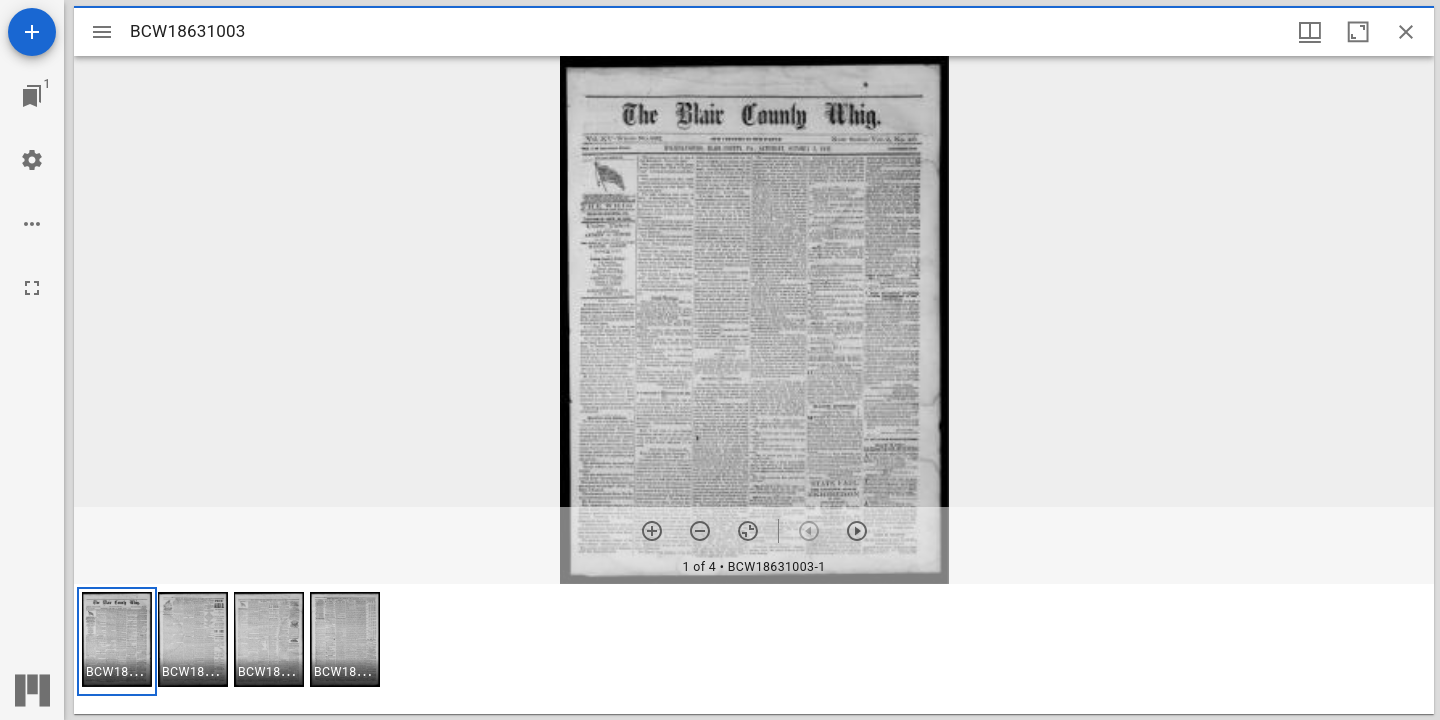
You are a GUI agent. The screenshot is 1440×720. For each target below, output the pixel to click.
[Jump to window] (32, 96)
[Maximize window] (1358, 32)
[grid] (754, 649)
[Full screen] (32, 288)
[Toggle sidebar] (102, 32)
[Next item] (857, 531)
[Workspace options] (32, 224)
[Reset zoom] (748, 531)
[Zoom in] (652, 531)
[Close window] (1406, 32)
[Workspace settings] (32, 160)
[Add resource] (32, 32)
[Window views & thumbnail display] (1310, 32)
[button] (117, 641)
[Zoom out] (700, 531)
